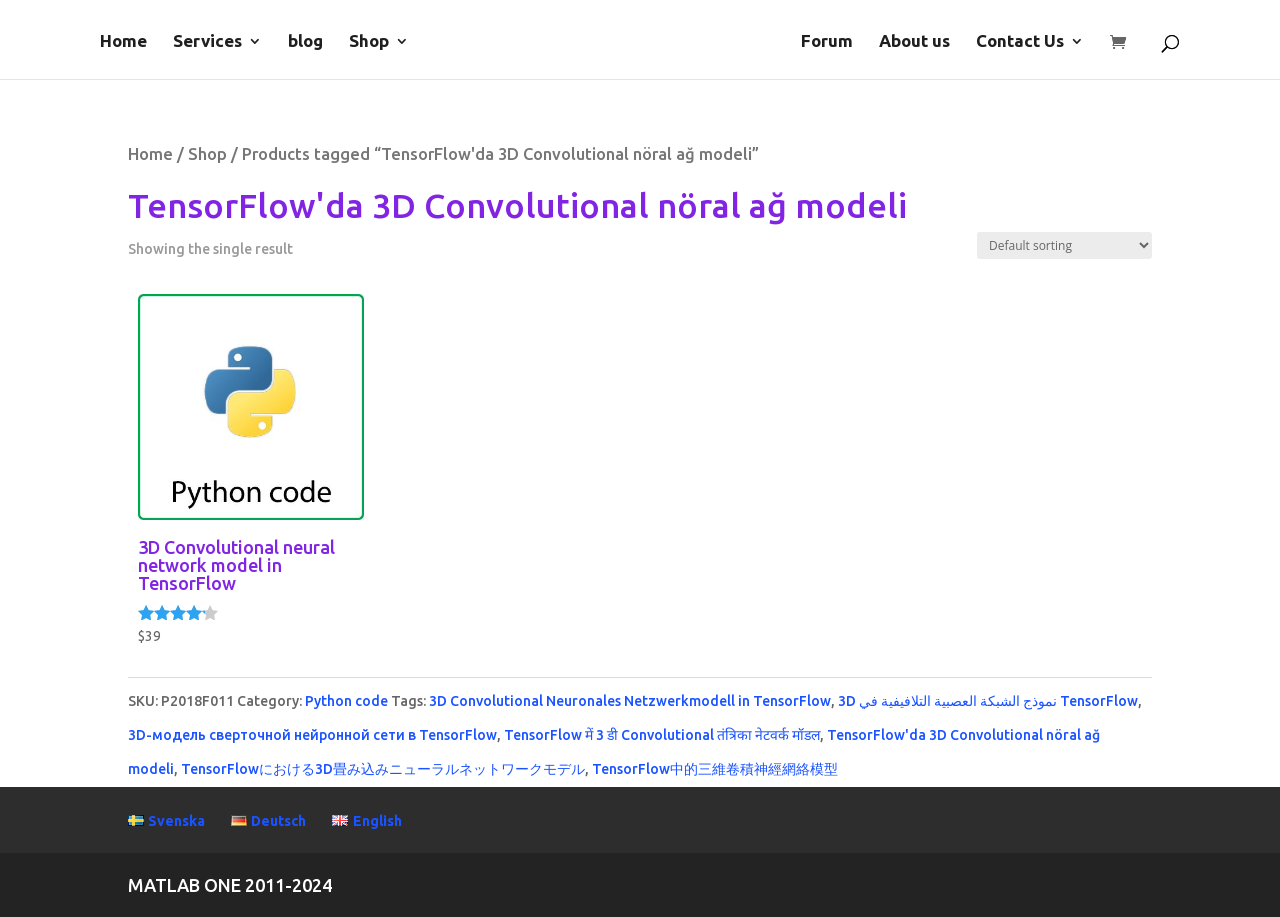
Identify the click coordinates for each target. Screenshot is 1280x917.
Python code (346, 701)
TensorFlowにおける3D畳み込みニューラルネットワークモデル (383, 769)
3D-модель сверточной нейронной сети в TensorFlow (312, 735)
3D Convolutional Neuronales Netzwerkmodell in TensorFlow (630, 701)
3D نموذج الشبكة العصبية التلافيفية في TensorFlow (988, 701)
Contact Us (1020, 42)
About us (914, 42)
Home (123, 42)
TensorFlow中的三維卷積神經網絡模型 (715, 769)
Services (207, 42)
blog (305, 42)
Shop (369, 42)
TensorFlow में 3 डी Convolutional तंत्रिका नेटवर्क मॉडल (662, 735)
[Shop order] (1064, 245)
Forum (827, 42)
